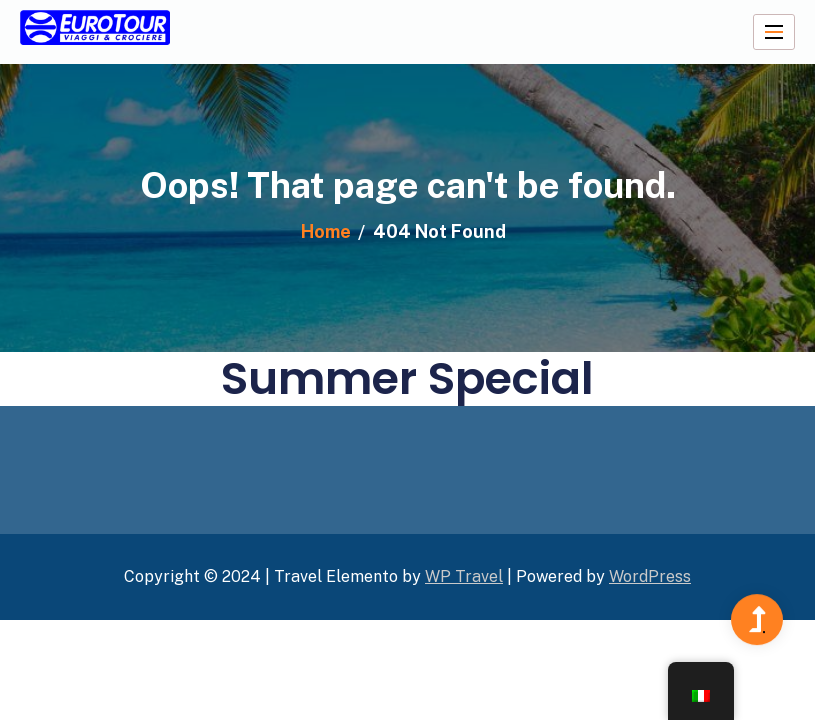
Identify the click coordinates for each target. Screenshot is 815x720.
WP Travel (464, 576)
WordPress (650, 576)
